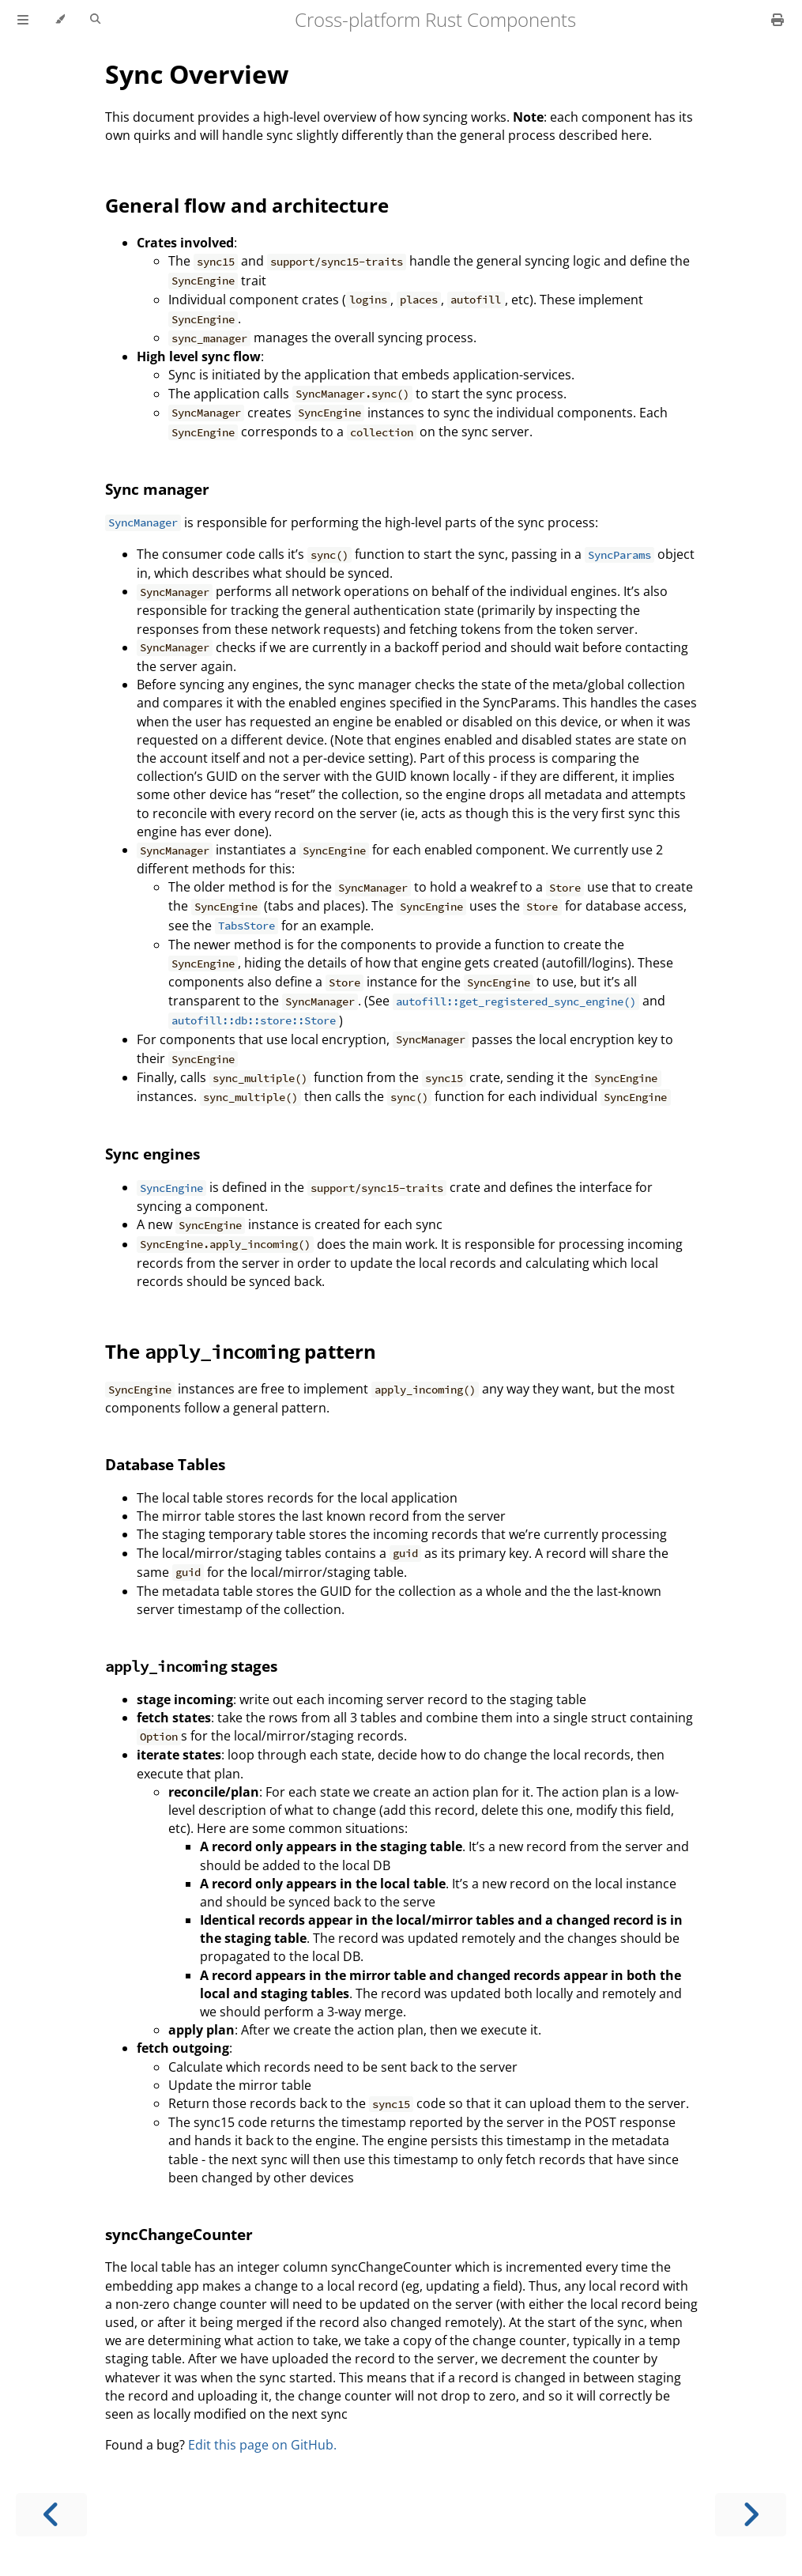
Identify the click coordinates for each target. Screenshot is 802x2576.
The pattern (240, 1351)
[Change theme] (59, 20)
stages (191, 1666)
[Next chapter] (750, 2514)
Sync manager (157, 489)
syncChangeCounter (179, 2234)
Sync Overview (196, 74)
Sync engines (152, 1154)
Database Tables (165, 1464)
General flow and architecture (247, 205)
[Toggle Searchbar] (95, 20)
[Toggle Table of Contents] (23, 20)
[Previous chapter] (51, 2514)
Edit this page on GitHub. (262, 2444)
